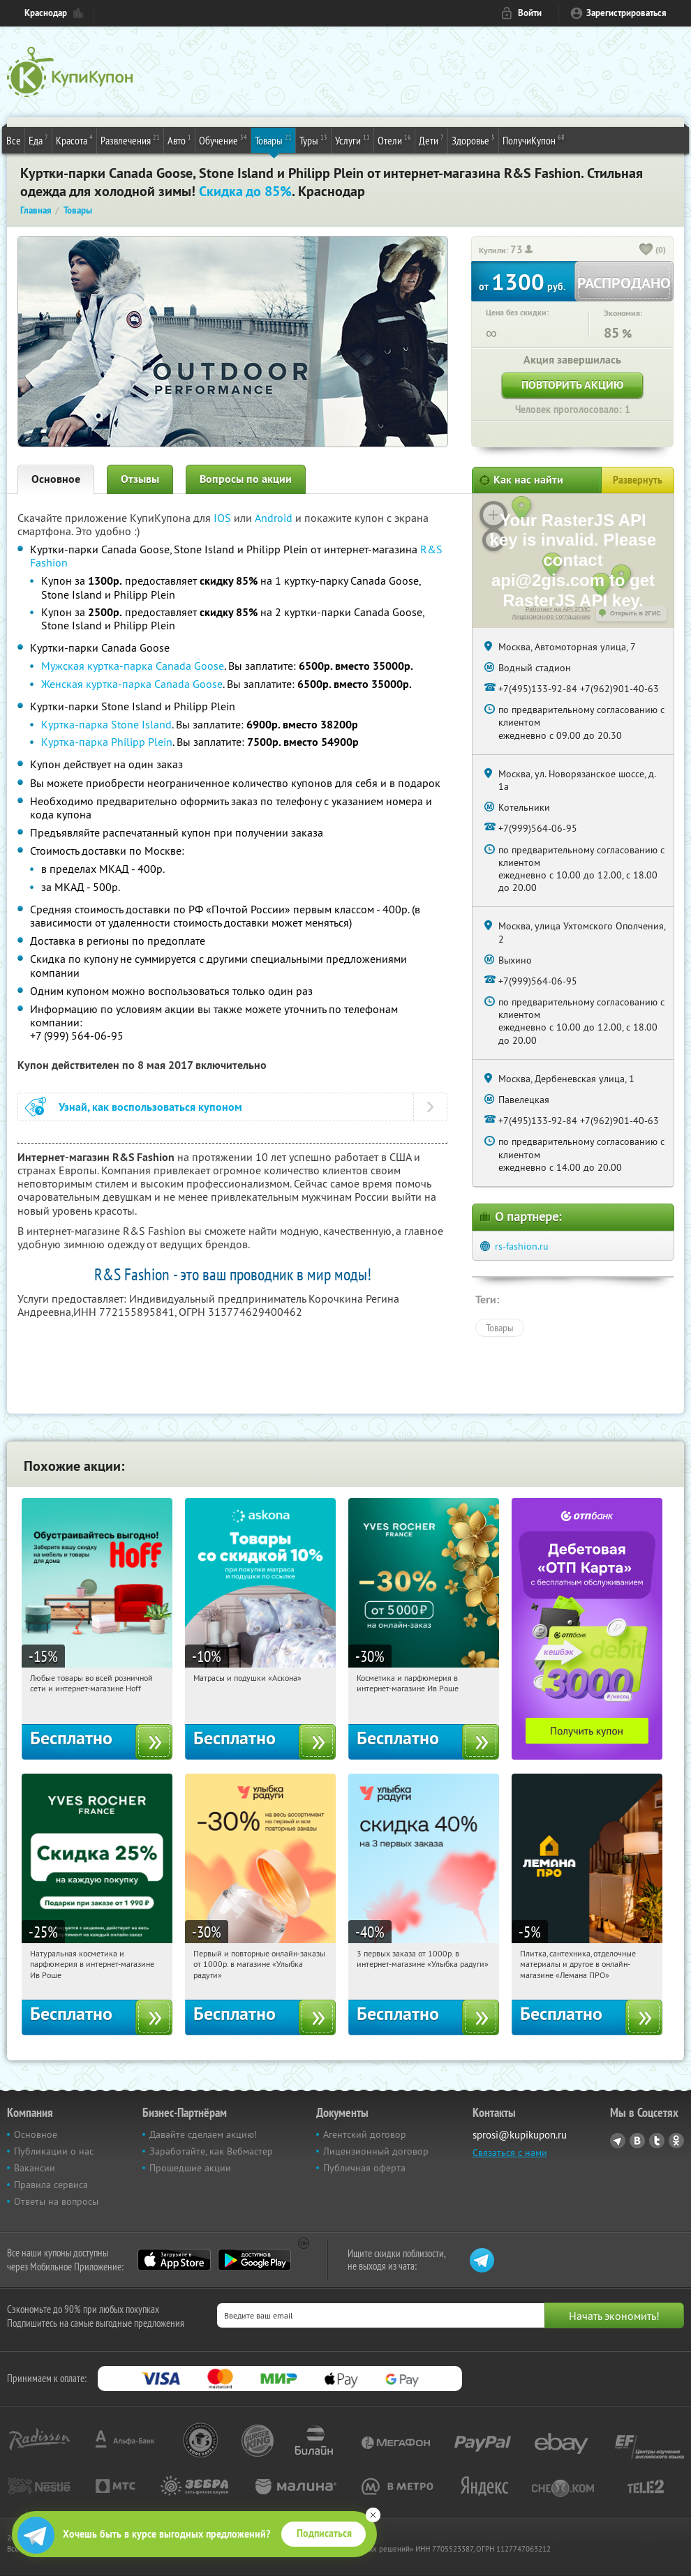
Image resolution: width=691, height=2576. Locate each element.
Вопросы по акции (246, 479)
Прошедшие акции (190, 2168)
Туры (313, 139)
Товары (273, 139)
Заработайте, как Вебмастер (211, 2151)
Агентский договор (364, 2134)
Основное (55, 479)
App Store (174, 2260)
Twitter (656, 2140)
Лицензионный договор (376, 2151)
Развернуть (637, 480)
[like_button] (646, 250)
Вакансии (34, 2168)
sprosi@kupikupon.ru (520, 2134)
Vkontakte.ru (637, 2140)
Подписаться (324, 2533)
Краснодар (45, 13)
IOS (224, 518)
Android (275, 518)
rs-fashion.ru (522, 1246)
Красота (74, 139)
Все (13, 140)
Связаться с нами (510, 2152)
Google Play (254, 2260)
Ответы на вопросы (56, 2201)
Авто (179, 139)
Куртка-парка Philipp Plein (106, 742)
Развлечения (130, 139)
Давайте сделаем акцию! (203, 2134)
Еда (38, 139)
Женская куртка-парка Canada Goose (132, 684)
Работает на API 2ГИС (558, 609)
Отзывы (140, 479)
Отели (394, 139)
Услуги (352, 139)
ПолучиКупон (534, 139)
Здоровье (473, 139)
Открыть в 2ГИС (635, 613)
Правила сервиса (51, 2184)
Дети (431, 139)
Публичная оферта (364, 2168)
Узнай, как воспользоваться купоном (150, 1107)
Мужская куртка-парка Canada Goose (132, 666)
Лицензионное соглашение (551, 616)
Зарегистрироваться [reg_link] (626, 13)
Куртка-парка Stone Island (106, 724)
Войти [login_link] (530, 13)
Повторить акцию (572, 384)
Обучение (223, 139)
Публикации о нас (54, 2151)
